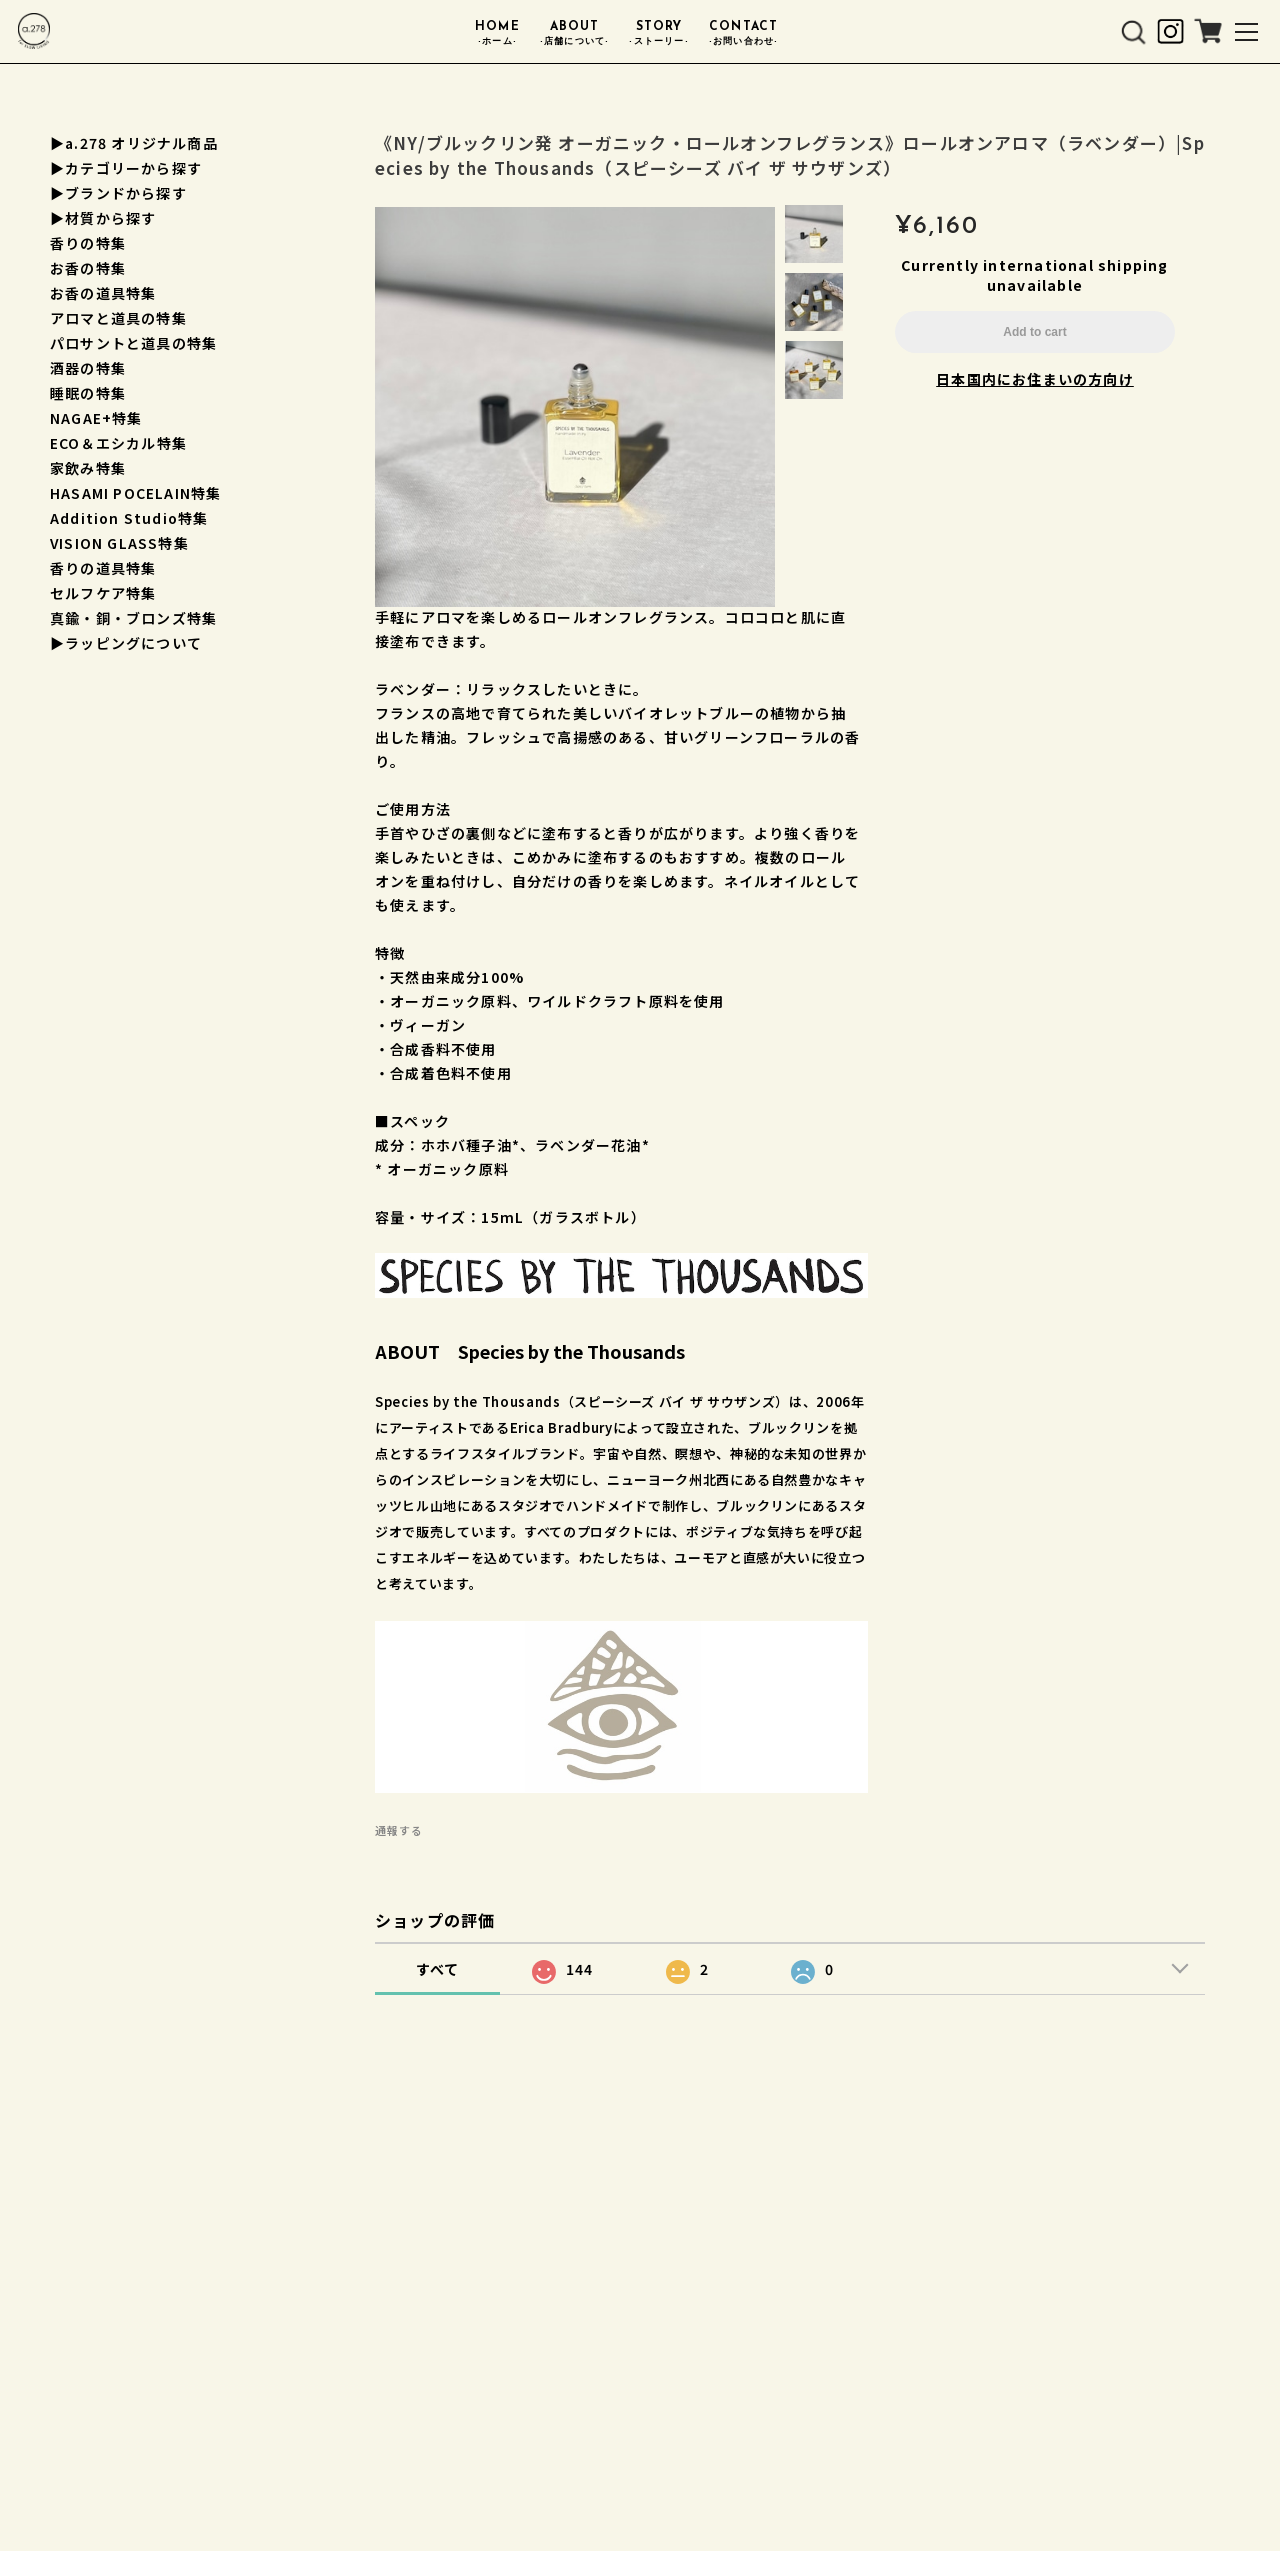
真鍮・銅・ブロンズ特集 (133, 618)
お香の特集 (88, 268)
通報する (399, 1832)
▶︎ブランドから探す (118, 193)
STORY (658, 36)
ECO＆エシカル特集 (118, 443)
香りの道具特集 (103, 568)
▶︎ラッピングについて (126, 643)
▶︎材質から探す (103, 218)
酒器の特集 (88, 368)
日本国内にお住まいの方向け (1035, 380)
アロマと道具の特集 (118, 318)
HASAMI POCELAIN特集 (135, 493)
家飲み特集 (88, 468)
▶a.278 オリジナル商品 (134, 143)
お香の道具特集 (103, 293)
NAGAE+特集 (96, 418)
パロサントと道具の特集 (133, 343)
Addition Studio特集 (129, 518)
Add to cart (1034, 333)
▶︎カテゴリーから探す (126, 168)
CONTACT (744, 36)
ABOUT (575, 36)
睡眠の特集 (88, 393)
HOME (497, 36)
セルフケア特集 (103, 593)
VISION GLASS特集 (119, 543)
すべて (438, 1971)
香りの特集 (88, 243)
